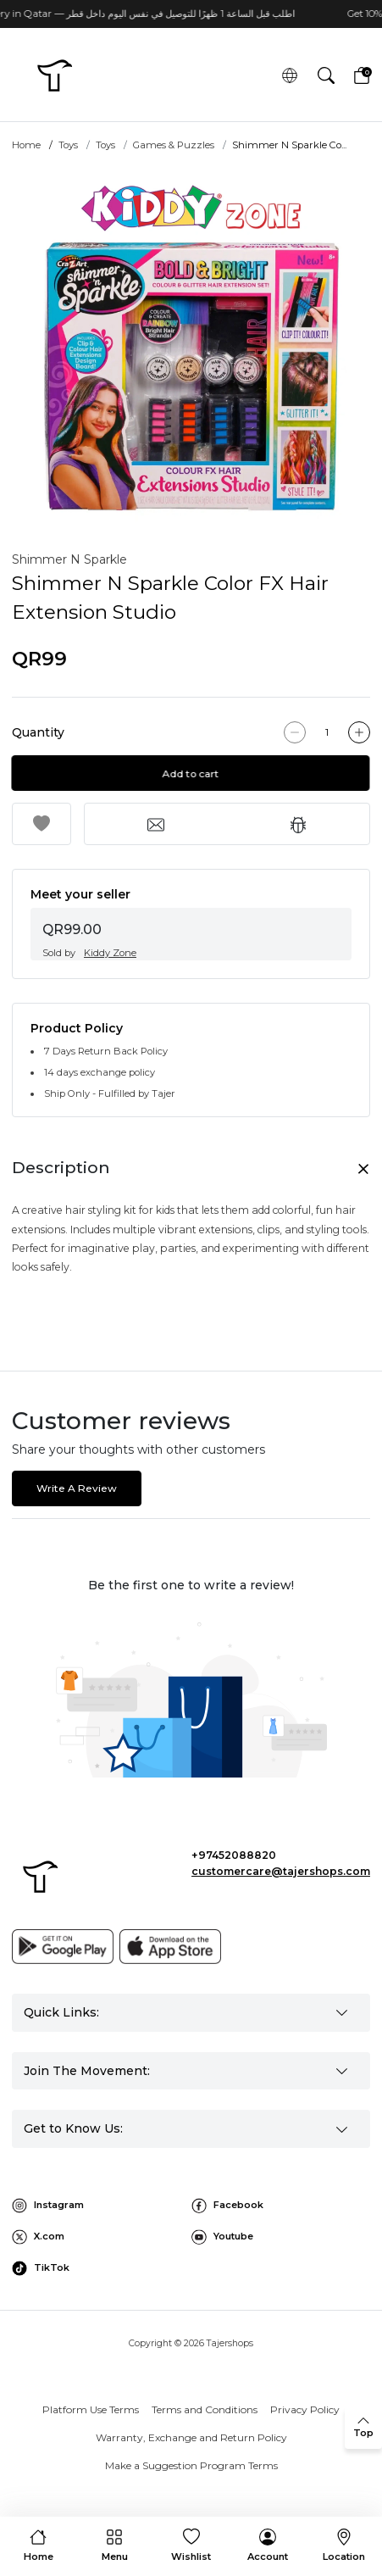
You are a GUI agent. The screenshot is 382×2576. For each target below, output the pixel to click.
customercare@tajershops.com (280, 1871)
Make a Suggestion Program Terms (191, 2465)
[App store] (170, 1946)
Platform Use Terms (90, 2409)
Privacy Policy (305, 2409)
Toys (68, 145)
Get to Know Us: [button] (73, 2128)
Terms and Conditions (204, 2409)
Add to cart (191, 773)
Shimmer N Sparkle (69, 559)
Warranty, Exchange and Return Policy (191, 2437)
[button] (325, 76)
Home (26, 145)
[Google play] (62, 1946)
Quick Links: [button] (61, 2012)
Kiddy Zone (110, 953)
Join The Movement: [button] (87, 2070)
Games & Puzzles (173, 145)
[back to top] (363, 2427)
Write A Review (76, 1488)
